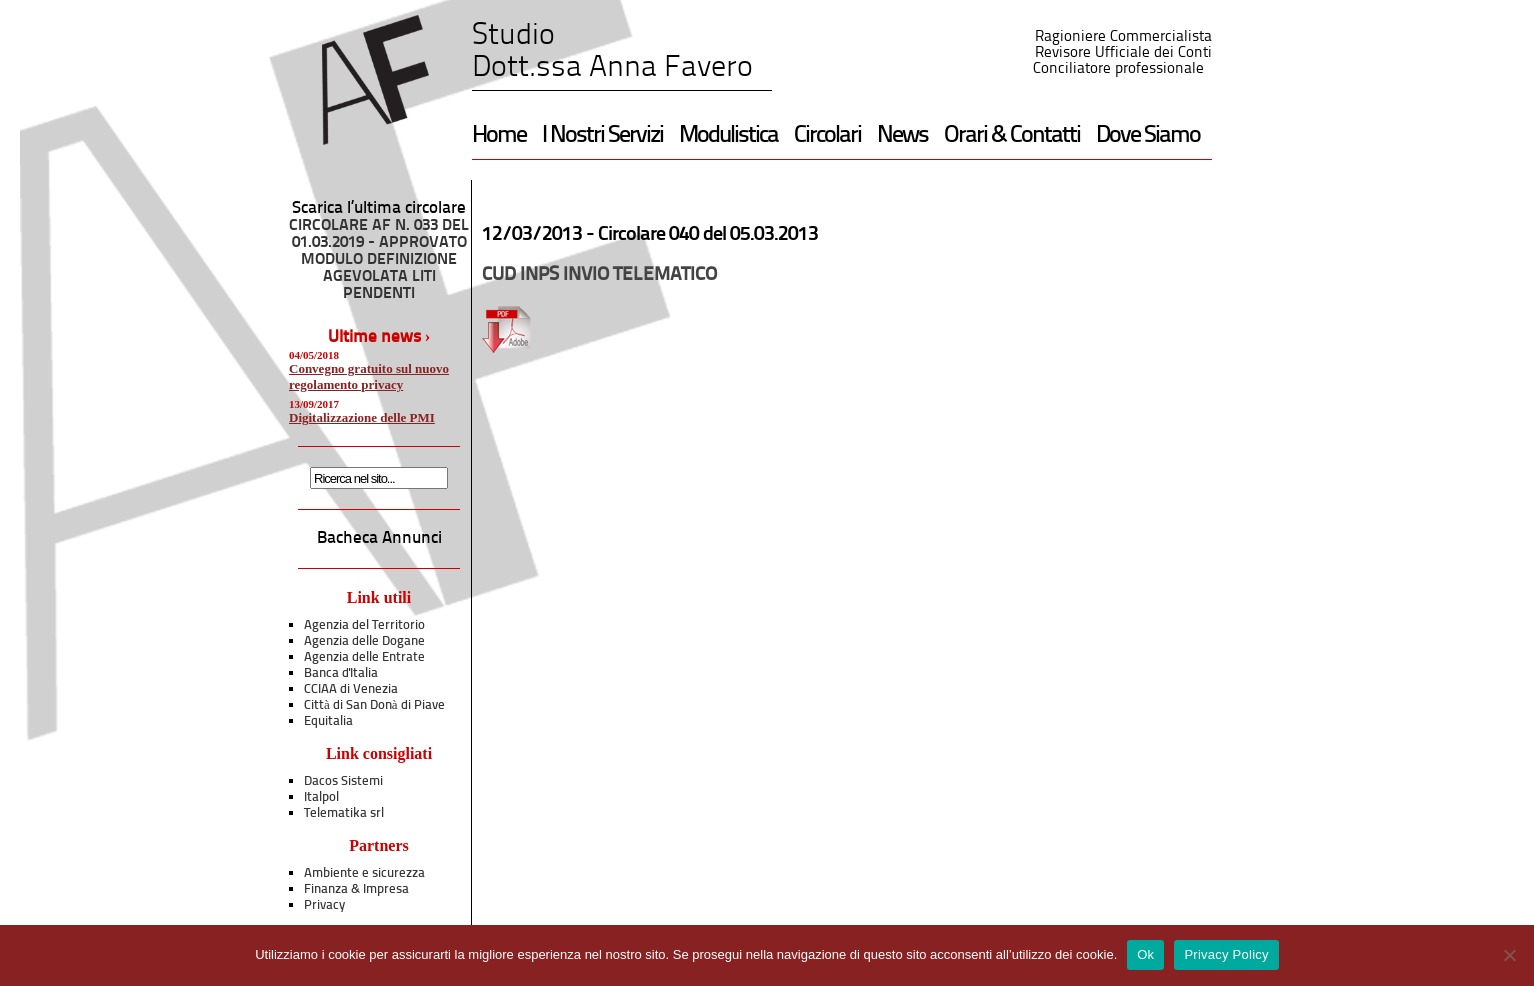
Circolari (827, 136)
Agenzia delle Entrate (364, 657)
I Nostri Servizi (602, 136)
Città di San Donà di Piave (374, 705)
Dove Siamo (1148, 136)
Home (499, 136)
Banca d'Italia (341, 673)
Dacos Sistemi (343, 781)
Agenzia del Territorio (364, 625)
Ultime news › (379, 337)
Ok (1145, 954)
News (902, 136)
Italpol (321, 797)
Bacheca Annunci (379, 538)
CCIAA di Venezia (351, 689)
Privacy (324, 905)
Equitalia (328, 721)
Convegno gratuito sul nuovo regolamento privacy (369, 376)
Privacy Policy (1226, 954)
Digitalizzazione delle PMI (362, 417)
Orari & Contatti (1012, 136)
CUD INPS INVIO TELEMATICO (599, 275)
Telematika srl (344, 813)
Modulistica (728, 136)
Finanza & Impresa (356, 889)
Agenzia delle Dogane (364, 641)
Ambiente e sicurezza (364, 873)
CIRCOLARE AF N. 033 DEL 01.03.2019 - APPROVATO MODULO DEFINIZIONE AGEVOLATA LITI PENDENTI (379, 260)
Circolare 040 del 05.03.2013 (708, 235)
